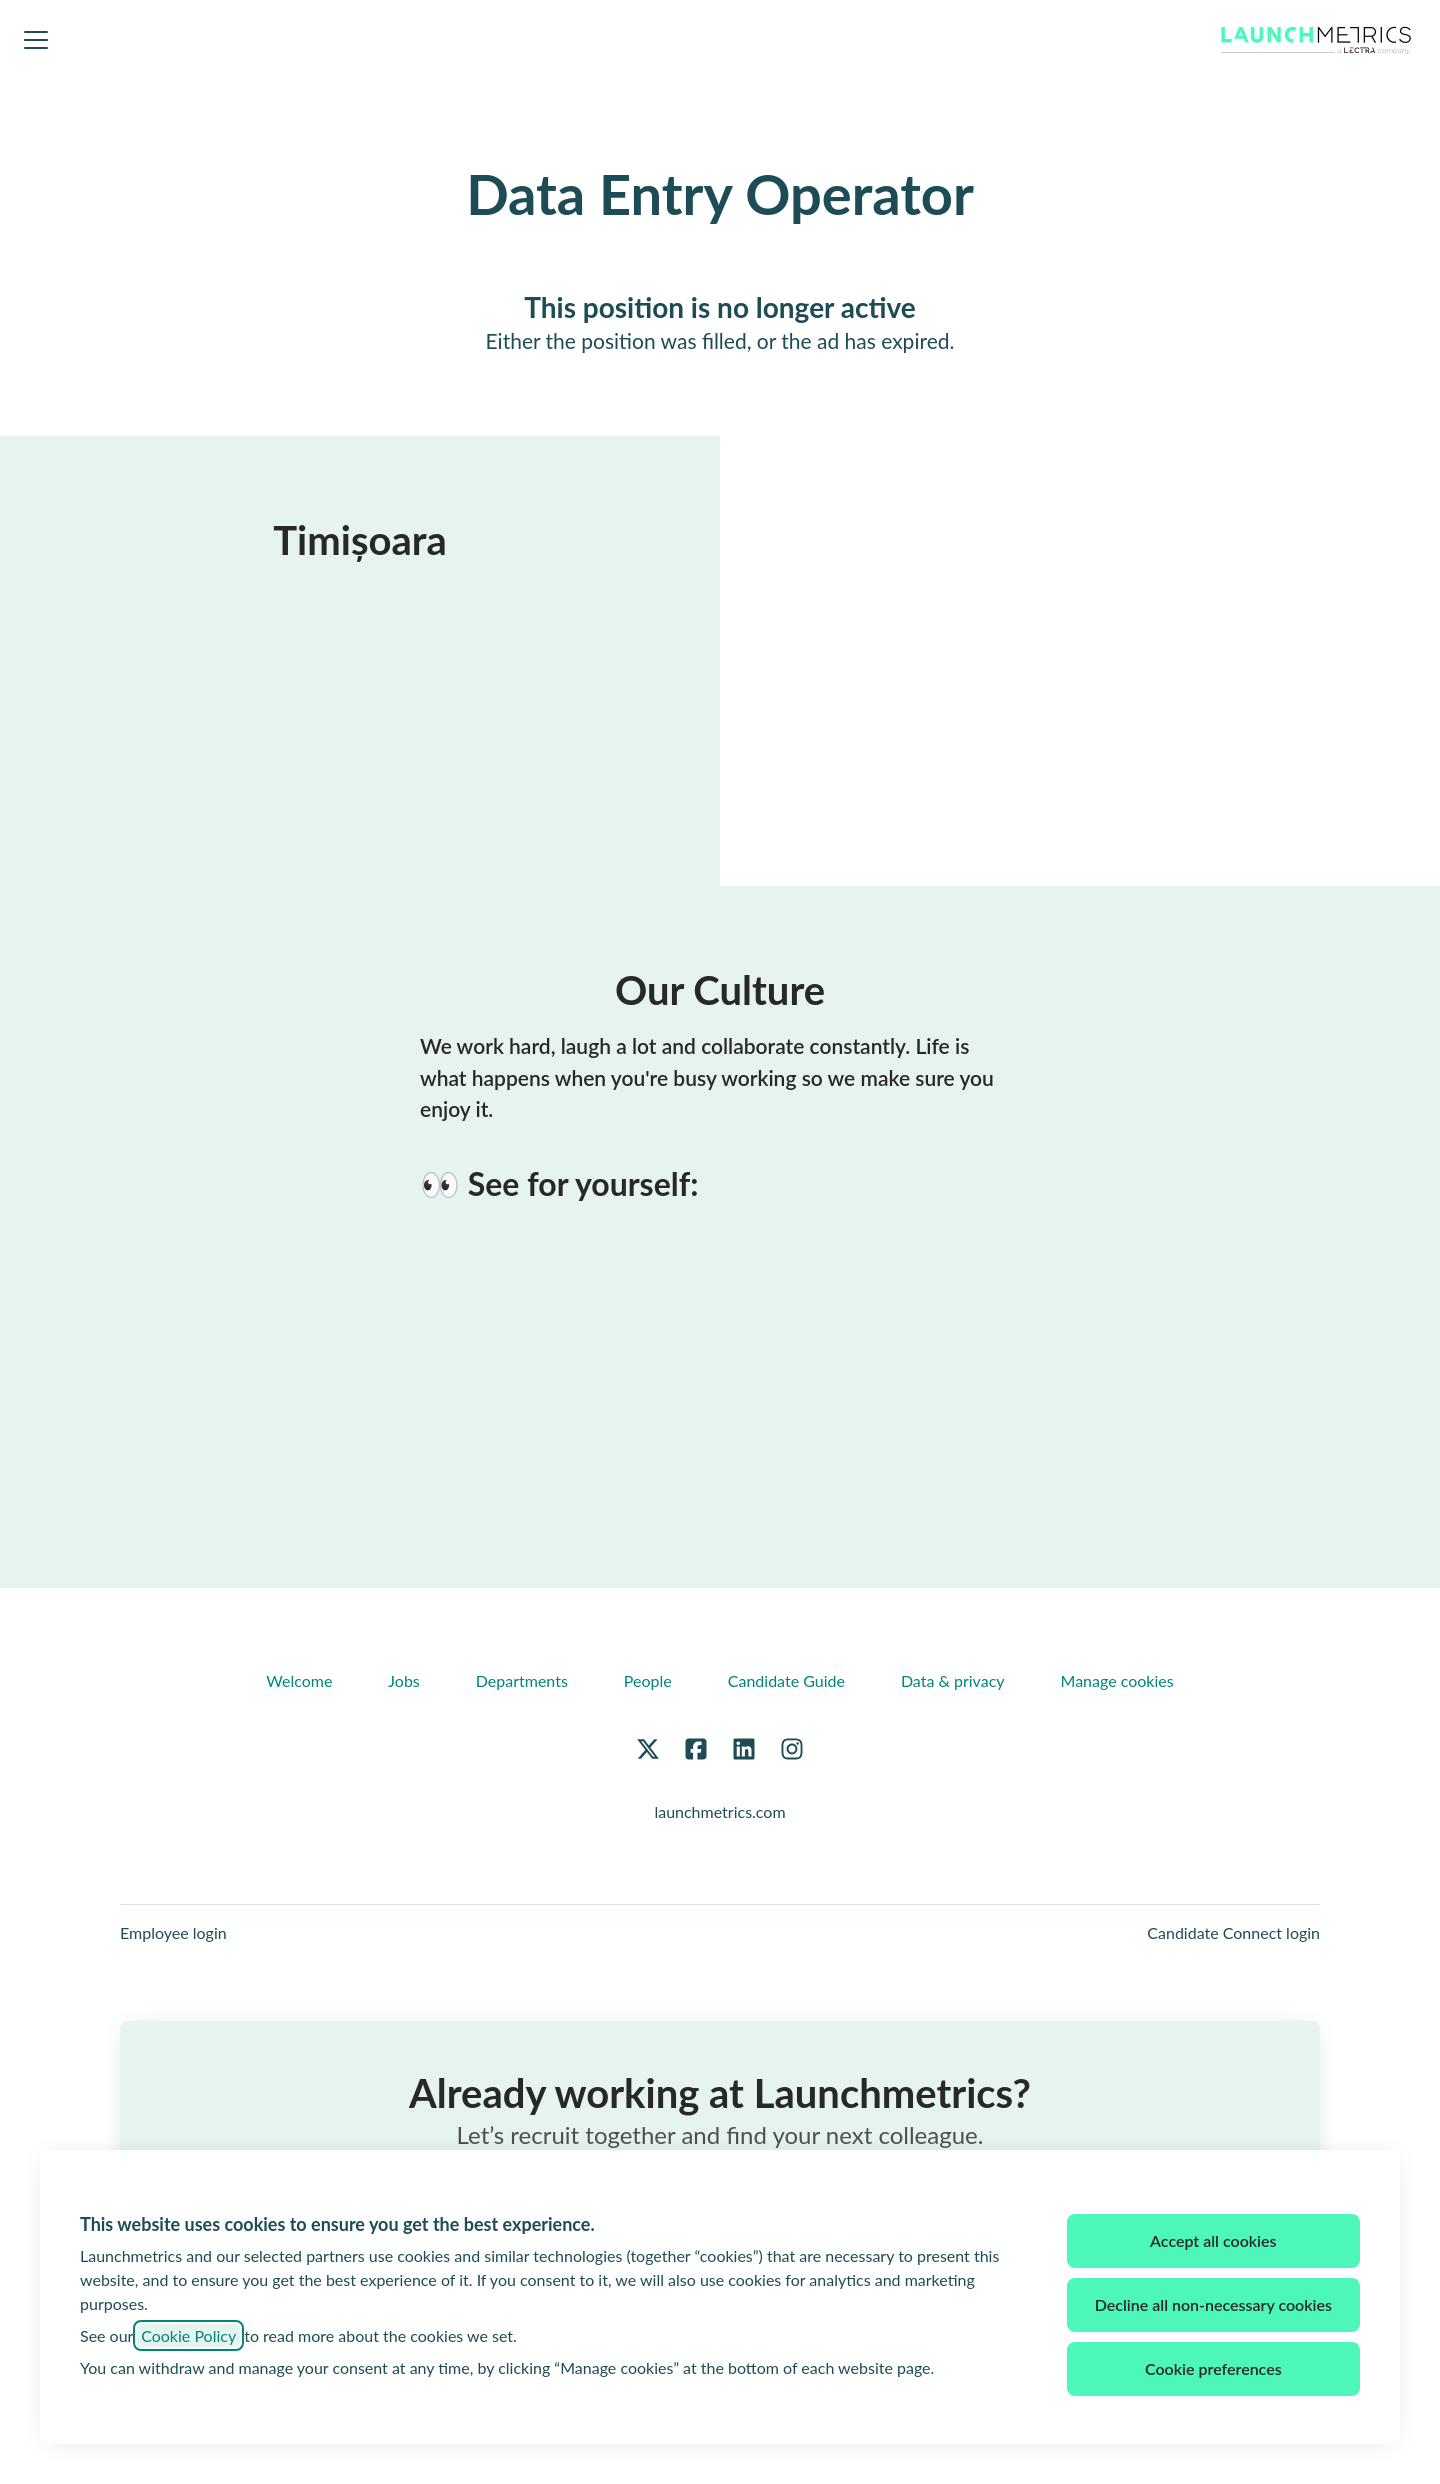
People (648, 1680)
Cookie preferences (1213, 2368)
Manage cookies (1117, 1680)
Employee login (173, 1932)
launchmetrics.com (719, 1811)
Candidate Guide (786, 1680)
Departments (522, 1680)
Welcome (299, 1680)
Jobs (403, 1680)
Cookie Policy (188, 2335)
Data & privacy (953, 1680)
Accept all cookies (1213, 2240)
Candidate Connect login (1233, 1932)
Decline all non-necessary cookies (1213, 2304)
